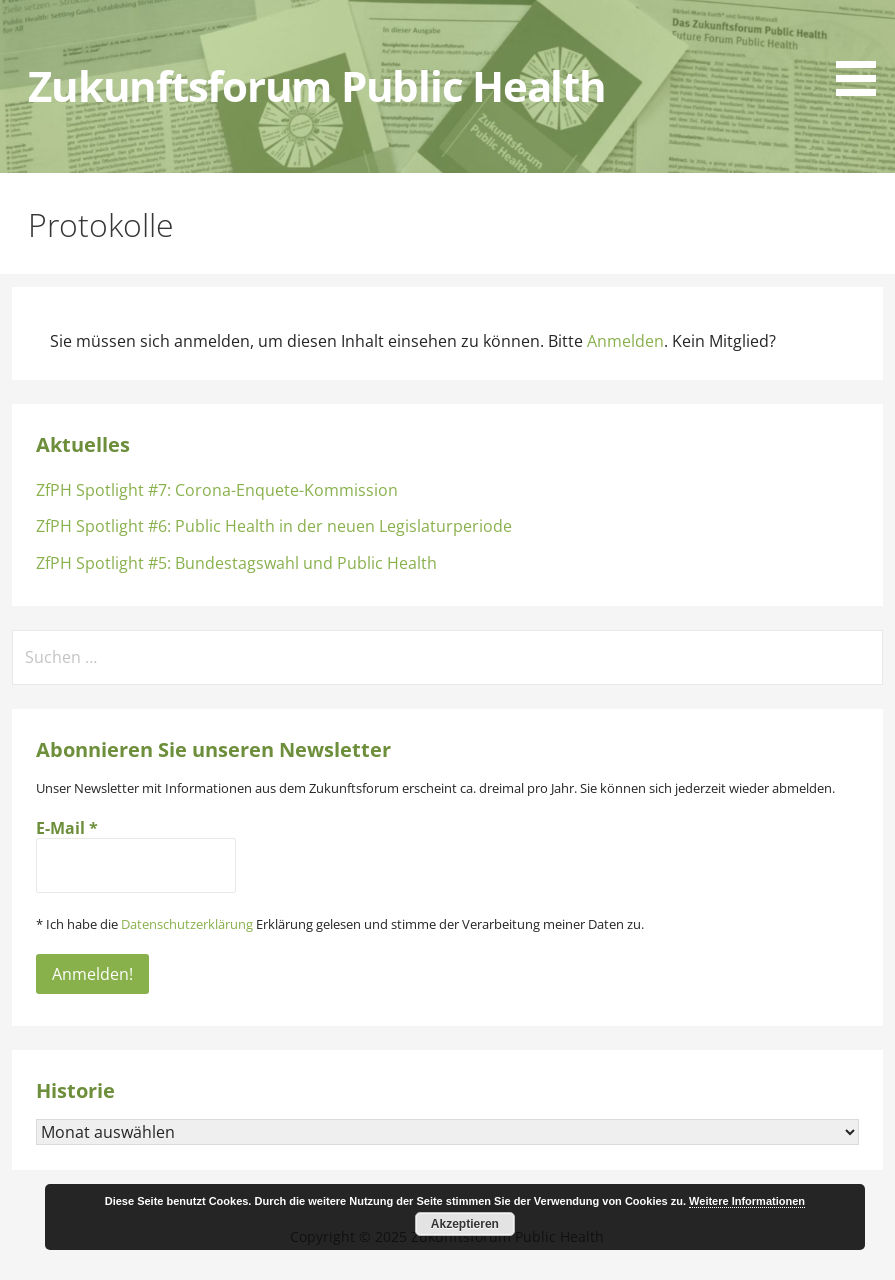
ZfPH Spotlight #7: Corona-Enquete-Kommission (217, 490)
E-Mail (67, 828)
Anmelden (625, 341)
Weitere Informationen (747, 1201)
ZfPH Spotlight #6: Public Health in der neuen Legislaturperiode (274, 526)
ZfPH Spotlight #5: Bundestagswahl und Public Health (236, 563)
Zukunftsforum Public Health (316, 86)
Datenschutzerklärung (187, 924)
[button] (863, 51)
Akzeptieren (465, 1224)
